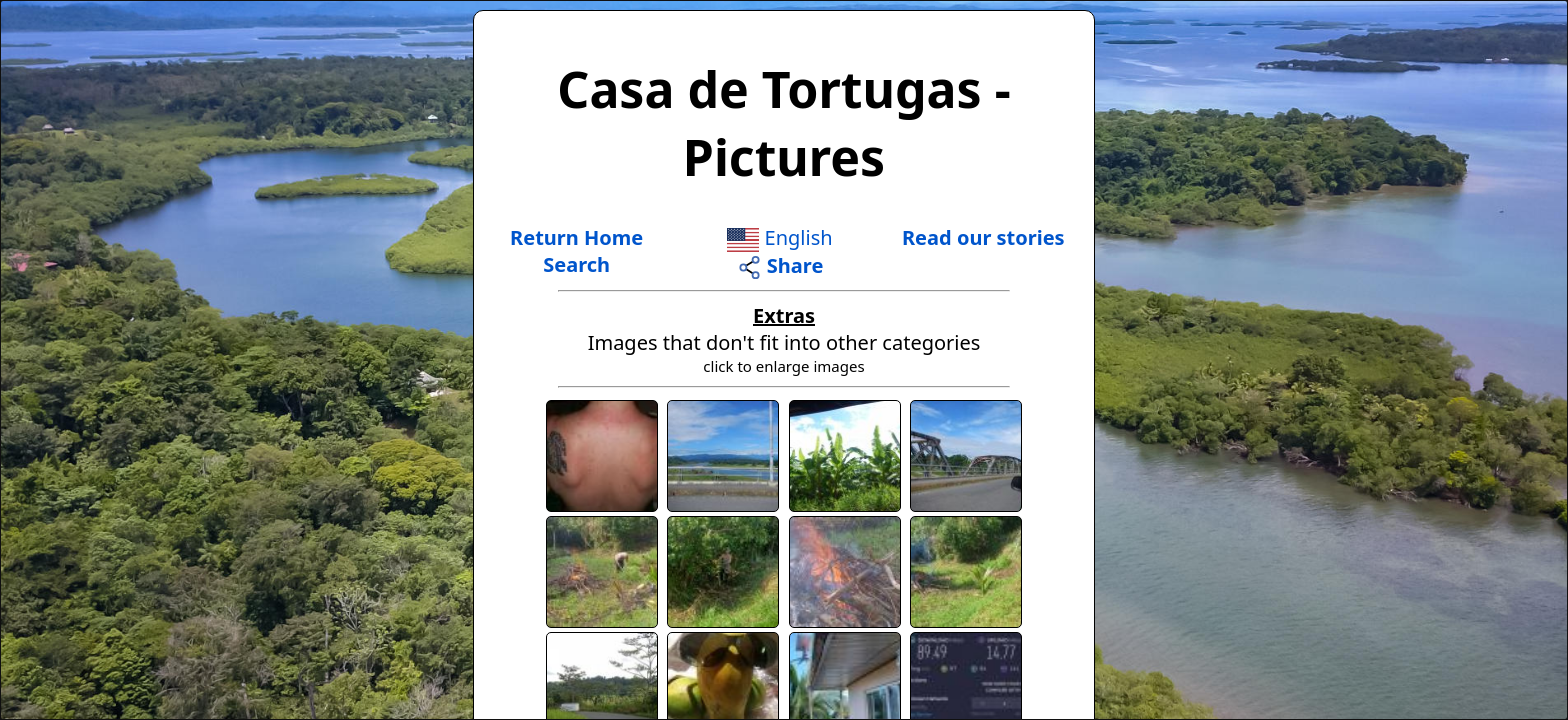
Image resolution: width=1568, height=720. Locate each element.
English (779, 237)
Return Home (576, 237)
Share (780, 265)
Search (576, 264)
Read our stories (983, 237)
